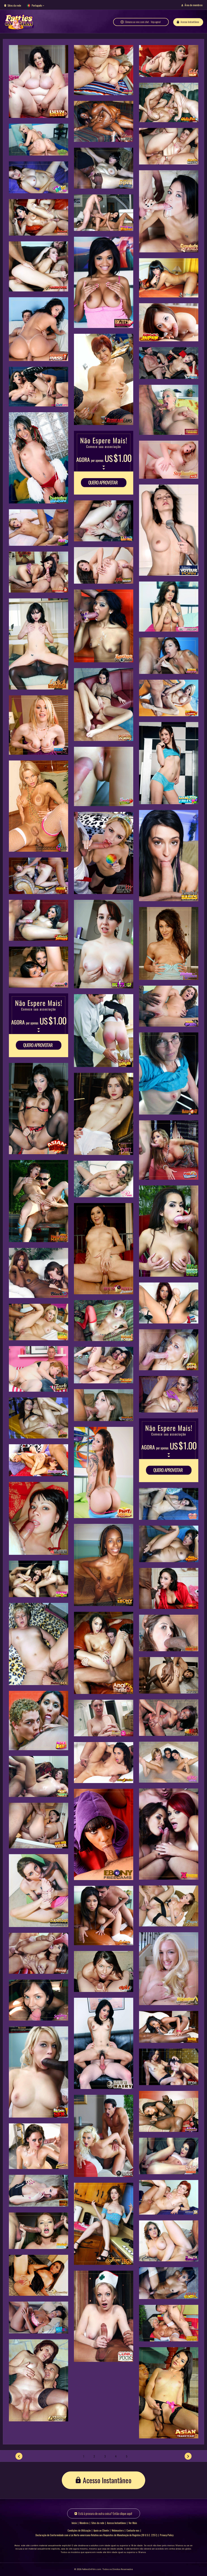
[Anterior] (18, 2456)
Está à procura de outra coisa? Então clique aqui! (105, 2513)
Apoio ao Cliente (101, 2530)
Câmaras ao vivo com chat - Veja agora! (143, 22)
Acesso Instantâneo (190, 22)
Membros (84, 2523)
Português (37, 5)
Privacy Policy (166, 2535)
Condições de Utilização (79, 2530)
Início (74, 2523)
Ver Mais (133, 2523)
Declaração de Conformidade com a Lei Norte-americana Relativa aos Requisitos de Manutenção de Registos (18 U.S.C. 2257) (96, 2535)
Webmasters (118, 2530)
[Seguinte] (188, 2456)
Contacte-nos (132, 2530)
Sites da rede (14, 5)
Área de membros (194, 5)
